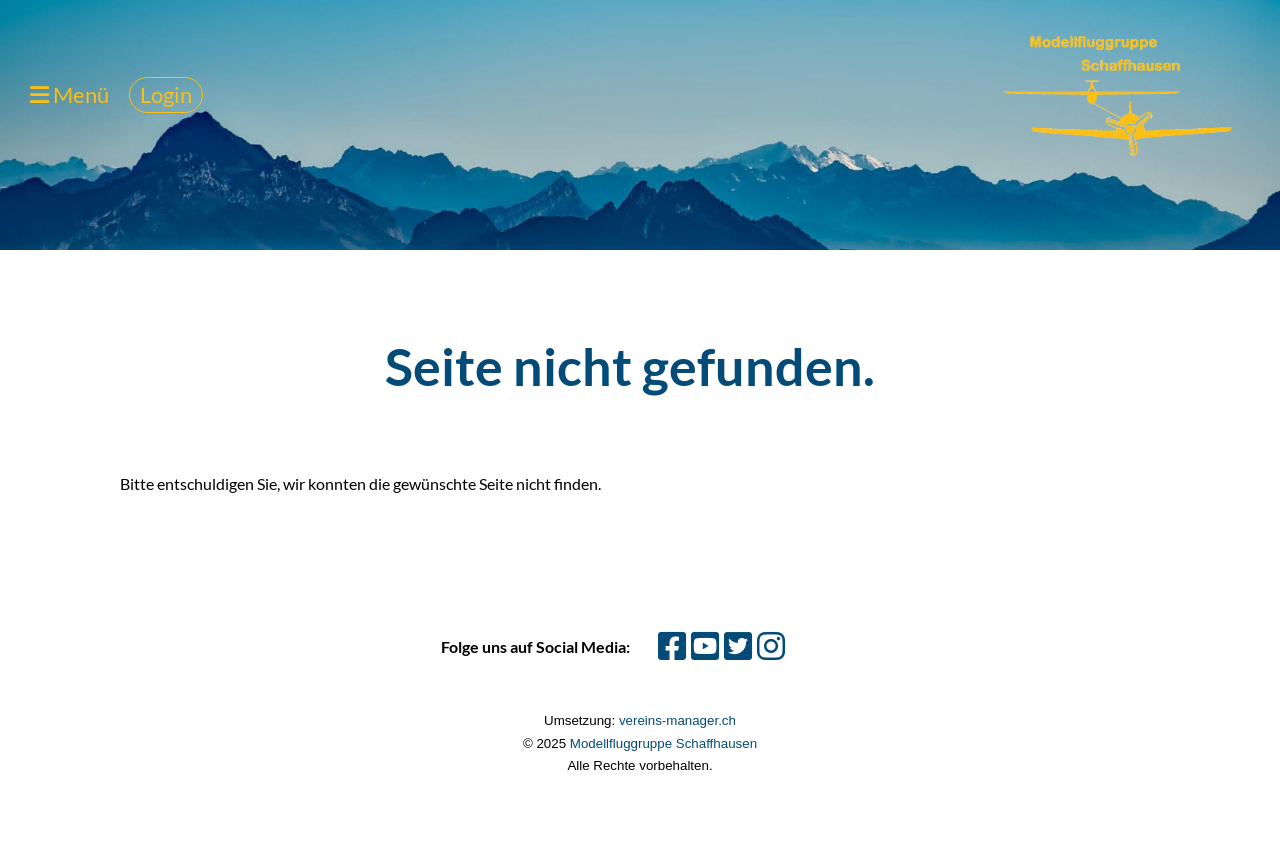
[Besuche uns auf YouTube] (705, 645)
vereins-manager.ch (677, 720)
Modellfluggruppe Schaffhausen (663, 743)
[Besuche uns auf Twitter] (738, 645)
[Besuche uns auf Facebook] (672, 645)
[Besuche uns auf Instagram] (771, 645)
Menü (69, 94)
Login (166, 94)
